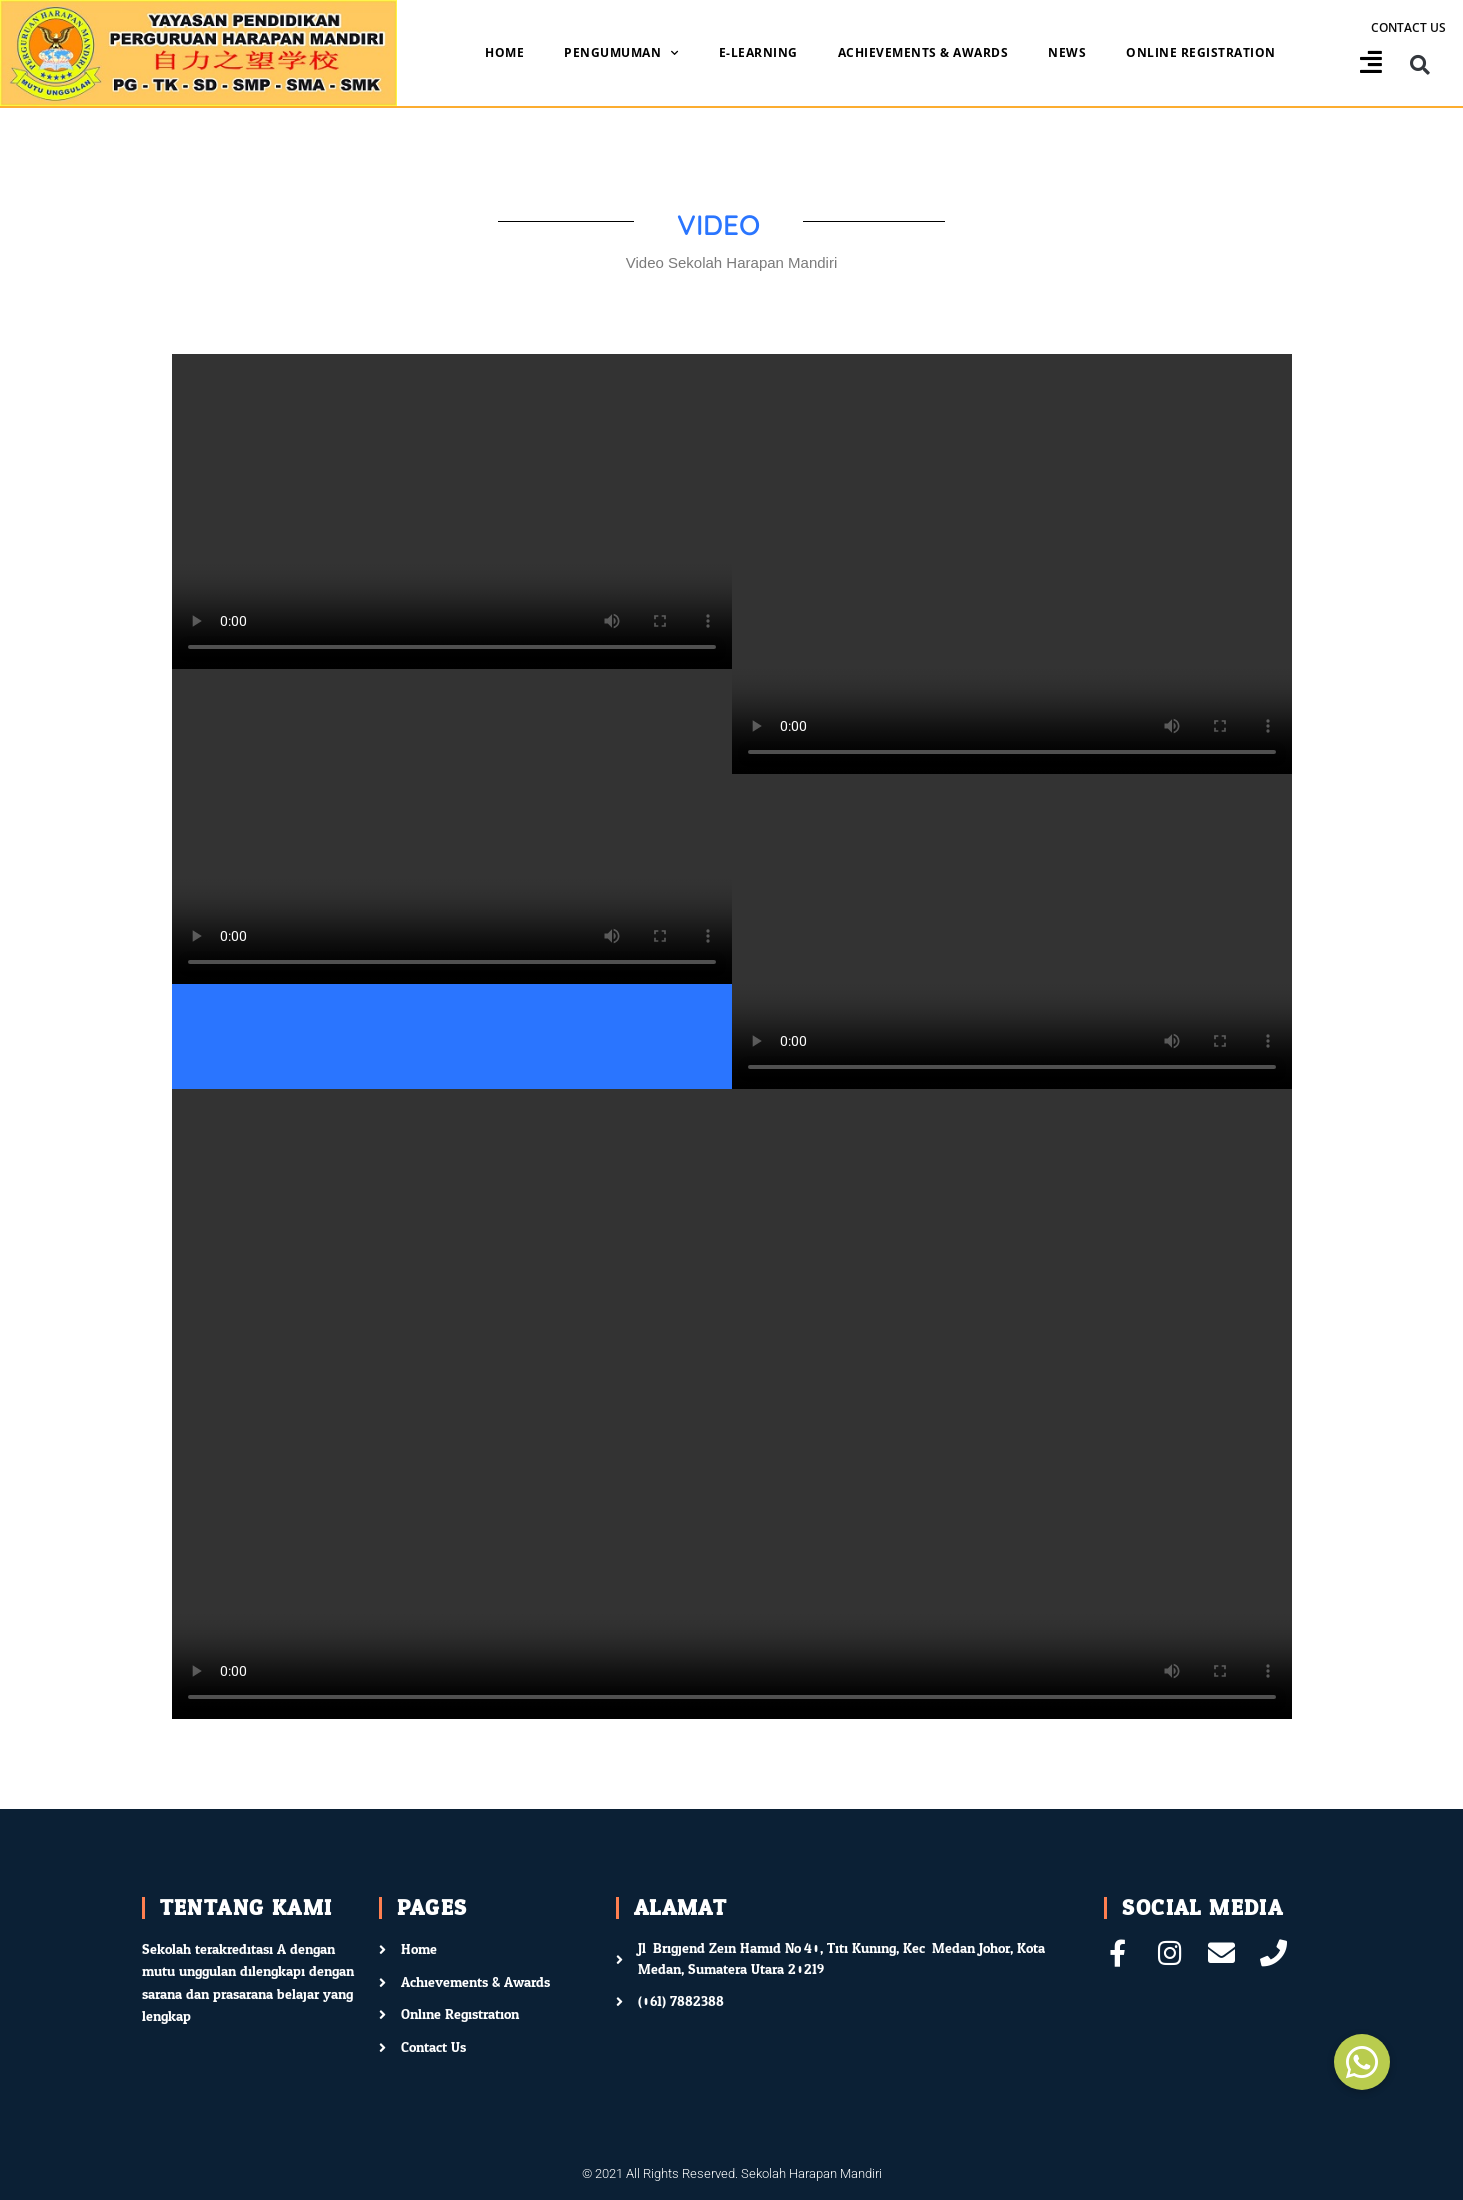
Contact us (1408, 27)
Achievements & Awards (923, 52)
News (1067, 52)
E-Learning (758, 52)
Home (504, 52)
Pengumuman (621, 53)
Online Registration (1201, 52)
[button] (1420, 65)
